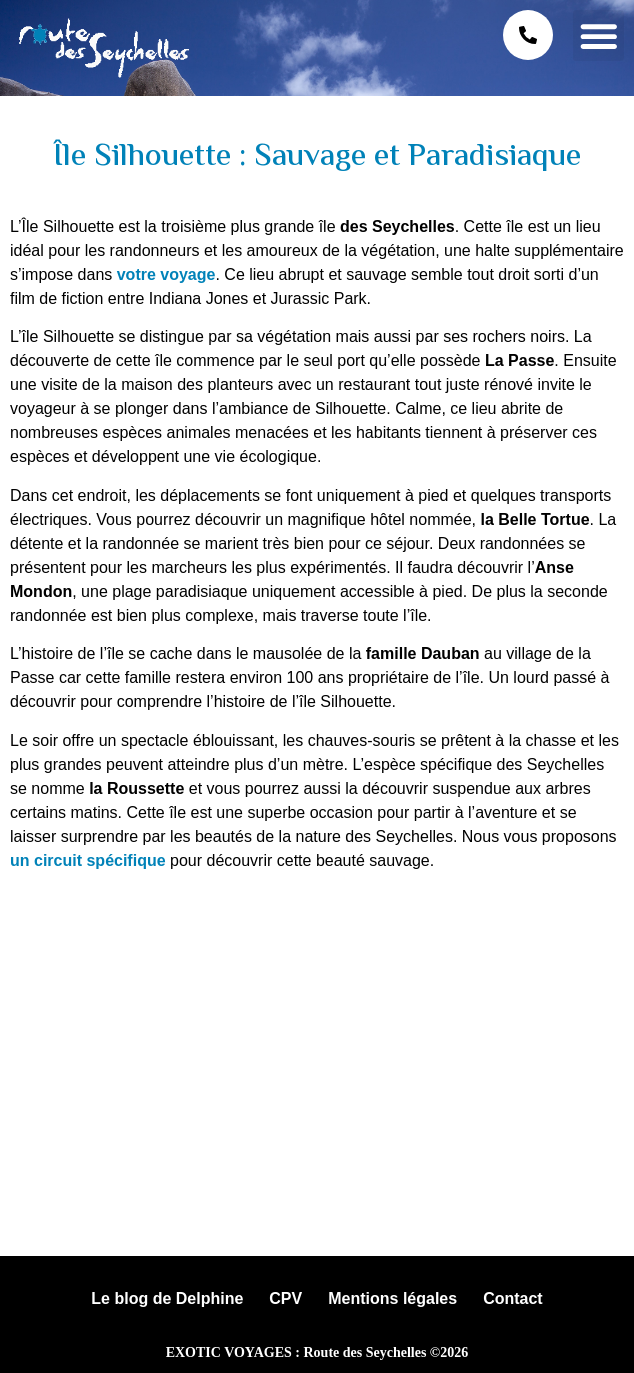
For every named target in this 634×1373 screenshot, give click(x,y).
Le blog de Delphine (167, 1298)
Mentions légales (392, 1298)
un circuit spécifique (88, 860)
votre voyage (166, 274)
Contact (513, 1298)
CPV (285, 1298)
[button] (598, 35)
